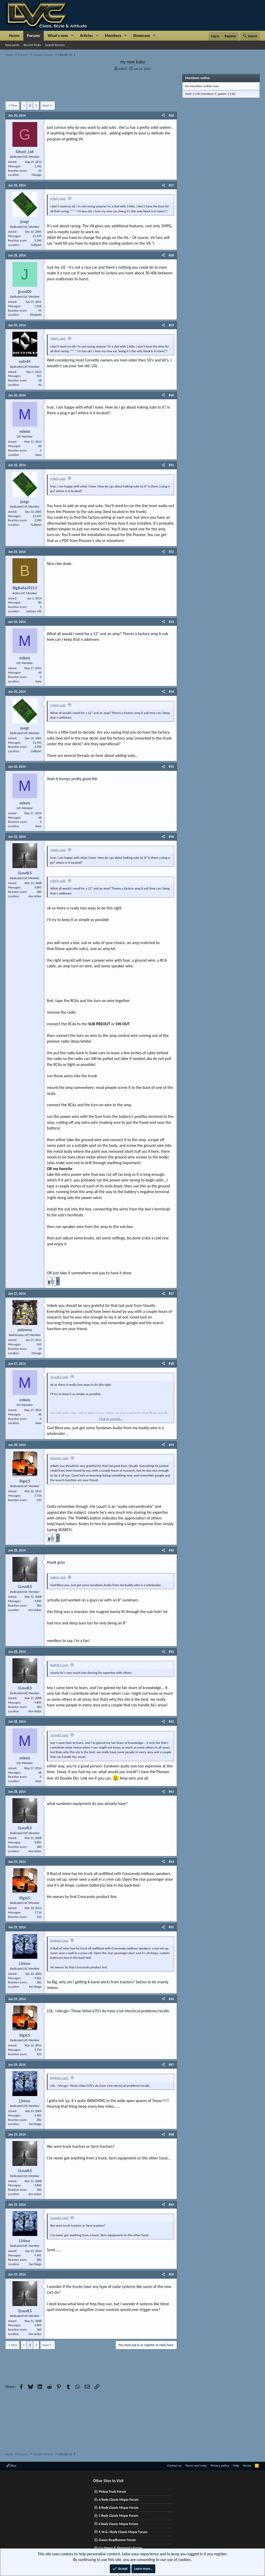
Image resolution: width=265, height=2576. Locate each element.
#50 (171, 2274)
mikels (122, 69)
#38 (171, 1364)
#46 (171, 1999)
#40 (171, 1550)
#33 (171, 622)
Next (45, 105)
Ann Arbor (34, 896)
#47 (171, 2065)
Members (113, 35)
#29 (171, 325)
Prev (14, 105)
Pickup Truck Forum (112, 2492)
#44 (171, 1862)
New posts (12, 45)
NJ (39, 385)
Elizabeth (35, 315)
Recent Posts (32, 45)
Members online (197, 78)
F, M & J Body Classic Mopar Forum (123, 2532)
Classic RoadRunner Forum (117, 2540)
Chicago (36, 175)
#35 (171, 767)
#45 (171, 1927)
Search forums (55, 45)
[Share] (163, 115)
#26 (171, 115)
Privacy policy (220, 2465)
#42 (171, 1721)
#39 (171, 1445)
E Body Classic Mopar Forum (118, 2524)
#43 (171, 1792)
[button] (72, 36)
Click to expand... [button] (110, 1419)
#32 (171, 552)
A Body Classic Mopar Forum (118, 2500)
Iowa (38, 455)
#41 (171, 1652)
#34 (171, 692)
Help (236, 2465)
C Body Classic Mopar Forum (118, 2516)
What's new (58, 35)
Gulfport (36, 245)
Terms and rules (196, 2465)
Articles (86, 35)
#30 (171, 395)
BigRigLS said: (59, 1665)
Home (14, 35)
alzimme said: (59, 1458)
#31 (171, 465)
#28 (171, 255)
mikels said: (58, 198)
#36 (171, 837)
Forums (33, 35)
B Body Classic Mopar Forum (118, 2508)
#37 (171, 1293)
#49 (171, 2204)
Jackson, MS (33, 611)
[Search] (250, 36)
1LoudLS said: (59, 1377)
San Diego (35, 1987)
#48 (171, 2134)
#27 (171, 185)
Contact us (174, 2465)
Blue (11, 2465)
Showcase (141, 35)
